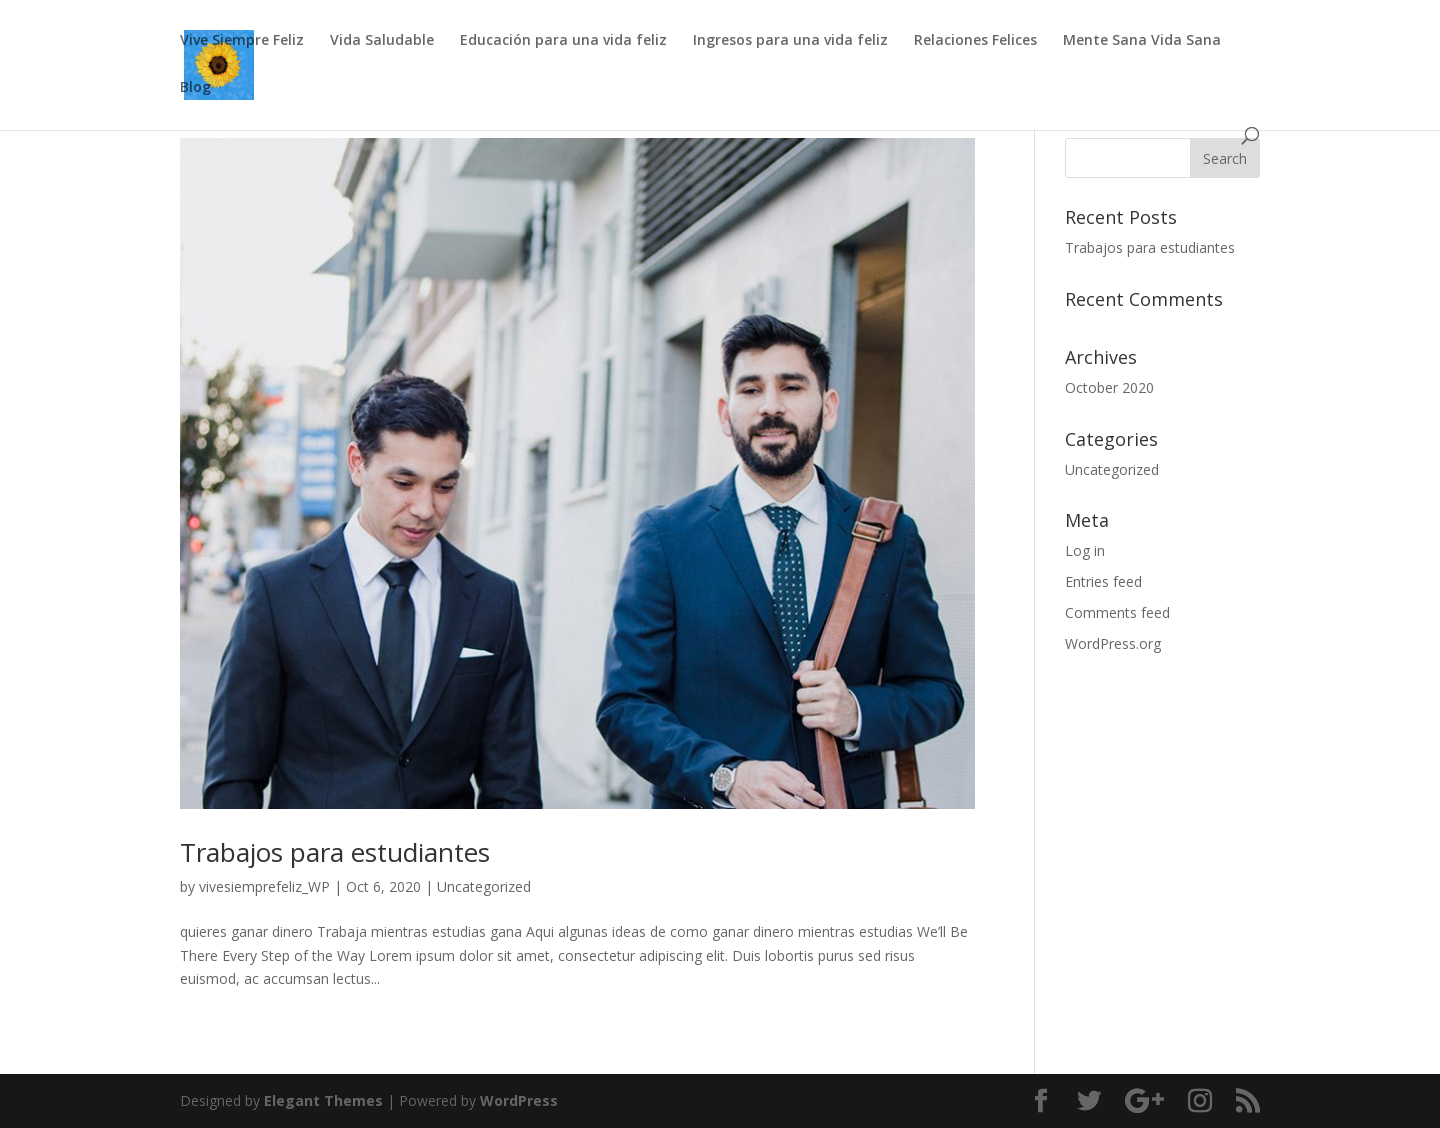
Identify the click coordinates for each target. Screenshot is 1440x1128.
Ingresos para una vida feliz (790, 41)
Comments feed (1117, 612)
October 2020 (1109, 387)
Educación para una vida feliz (563, 41)
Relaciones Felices (975, 41)
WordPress (519, 1100)
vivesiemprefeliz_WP (264, 886)
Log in (1085, 550)
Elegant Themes (323, 1100)
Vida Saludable (382, 41)
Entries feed (1103, 581)
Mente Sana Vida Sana (1142, 41)
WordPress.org (1113, 643)
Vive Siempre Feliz (242, 41)
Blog (195, 88)
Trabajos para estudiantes (335, 852)
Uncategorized (484, 886)
